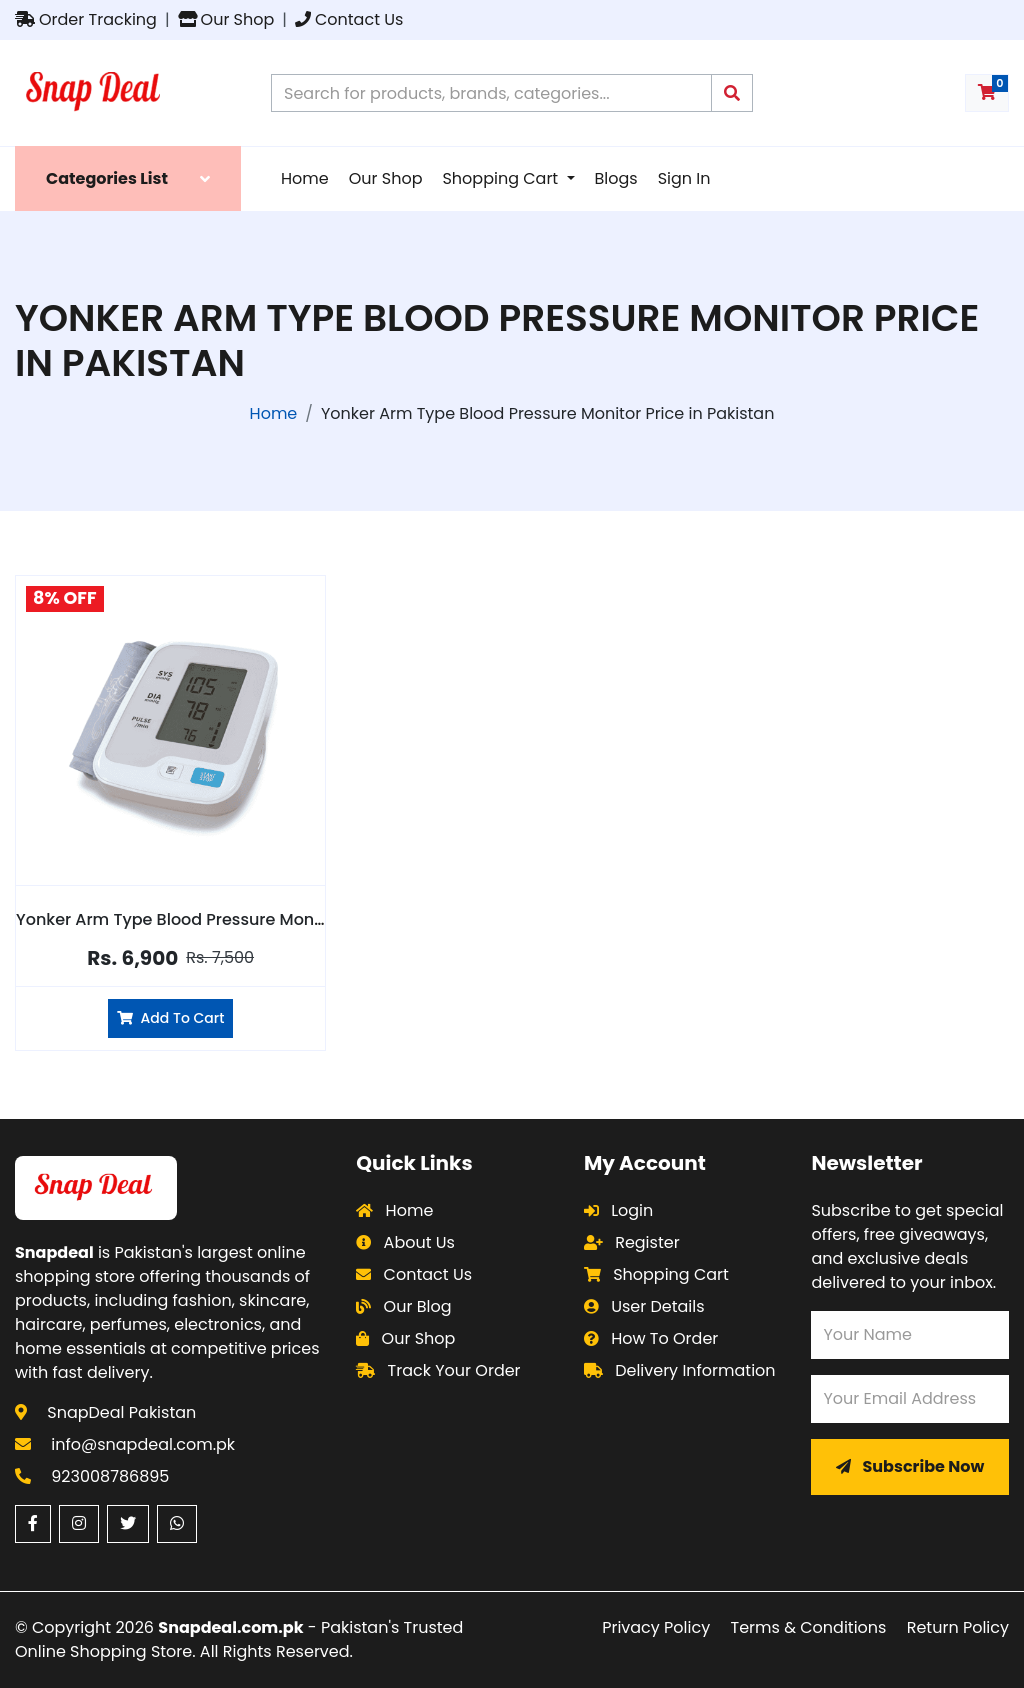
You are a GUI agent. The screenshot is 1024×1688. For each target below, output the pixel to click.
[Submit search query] (732, 93)
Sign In (684, 178)
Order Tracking (86, 19)
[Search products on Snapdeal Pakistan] (491, 93)
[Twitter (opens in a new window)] (128, 1524)
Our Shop (226, 19)
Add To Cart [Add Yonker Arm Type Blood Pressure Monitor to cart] (170, 1018)
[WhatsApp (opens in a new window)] (177, 1524)
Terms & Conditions (809, 1627)
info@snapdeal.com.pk (143, 1444)
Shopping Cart (502, 178)
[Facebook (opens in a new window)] (33, 1524)
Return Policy (958, 1627)
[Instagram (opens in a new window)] (79, 1524)
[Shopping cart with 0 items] (987, 93)
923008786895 (110, 1476)
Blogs (616, 178)
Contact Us (349, 19)
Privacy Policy (656, 1627)
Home (305, 178)
